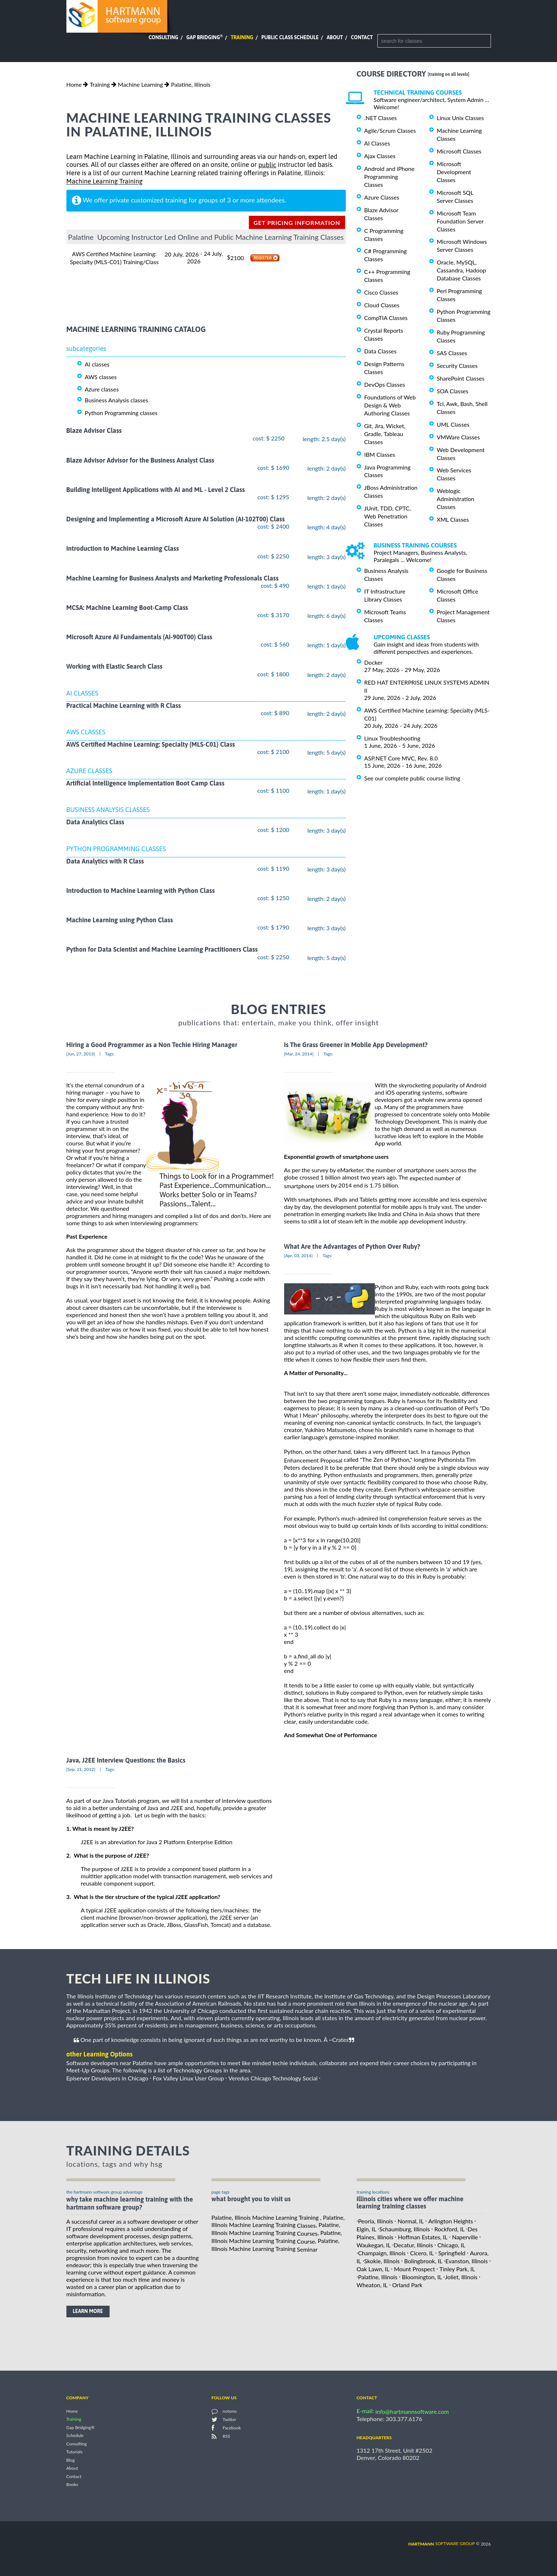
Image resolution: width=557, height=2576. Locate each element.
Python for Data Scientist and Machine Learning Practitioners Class (162, 949)
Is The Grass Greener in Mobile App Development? (356, 1045)
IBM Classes (379, 454)
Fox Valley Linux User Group (188, 2078)
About (335, 37)
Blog (70, 2460)
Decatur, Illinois (413, 2244)
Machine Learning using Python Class (119, 920)
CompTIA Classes (386, 317)
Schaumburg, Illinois (404, 2229)
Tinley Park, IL (457, 2268)
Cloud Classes (382, 305)
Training (242, 37)
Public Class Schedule (290, 37)
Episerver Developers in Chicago (107, 2078)
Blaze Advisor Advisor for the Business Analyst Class (140, 460)
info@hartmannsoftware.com (412, 2411)
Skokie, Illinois (382, 2260)
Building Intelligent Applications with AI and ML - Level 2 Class (155, 489)
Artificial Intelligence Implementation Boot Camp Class (145, 783)
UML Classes (453, 424)
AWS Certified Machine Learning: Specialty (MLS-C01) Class (150, 744)
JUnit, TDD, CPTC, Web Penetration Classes (387, 516)
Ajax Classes (380, 155)
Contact (362, 37)
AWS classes (101, 376)
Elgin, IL (366, 2229)
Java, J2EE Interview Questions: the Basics (125, 1760)
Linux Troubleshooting (392, 738)
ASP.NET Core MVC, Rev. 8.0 (401, 758)
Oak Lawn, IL (373, 2268)
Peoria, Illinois (375, 2221)
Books (72, 2484)
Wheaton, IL (372, 2284)
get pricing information (297, 222)
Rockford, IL (449, 2229)
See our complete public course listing (412, 778)
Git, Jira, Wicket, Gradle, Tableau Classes (385, 433)
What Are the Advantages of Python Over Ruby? (352, 1246)
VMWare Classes (458, 437)
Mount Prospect (414, 2268)
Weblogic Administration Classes (455, 498)
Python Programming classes (121, 412)
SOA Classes (452, 390)
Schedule (75, 2435)
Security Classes (457, 365)
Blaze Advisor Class (94, 431)
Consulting (163, 37)
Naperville (465, 2237)
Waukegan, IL (374, 2244)
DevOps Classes (384, 384)
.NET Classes (380, 117)
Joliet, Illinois (461, 2276)
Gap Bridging (204, 37)
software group (441, 2543)
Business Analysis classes (116, 400)
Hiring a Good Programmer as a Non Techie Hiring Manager (152, 1045)
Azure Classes (382, 197)
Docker (373, 662)
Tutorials (74, 2452)
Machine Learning (140, 84)
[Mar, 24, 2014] (299, 1054)
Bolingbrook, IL (423, 2260)
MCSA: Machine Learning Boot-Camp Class (127, 607)
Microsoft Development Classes (454, 171)
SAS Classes (452, 352)
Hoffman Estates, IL (423, 2237)
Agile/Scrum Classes (390, 130)
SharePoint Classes (461, 378)
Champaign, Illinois (382, 2252)
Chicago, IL (451, 2244)
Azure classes (102, 389)
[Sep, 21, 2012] (80, 1769)
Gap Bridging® (80, 2427)
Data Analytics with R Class (105, 861)
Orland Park (407, 2284)
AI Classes (377, 143)
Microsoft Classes (459, 151)
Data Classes (380, 351)
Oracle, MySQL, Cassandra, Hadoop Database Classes (461, 270)
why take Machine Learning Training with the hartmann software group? (129, 2203)
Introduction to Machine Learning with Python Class (140, 890)
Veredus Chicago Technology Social (273, 2078)
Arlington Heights (450, 2221)
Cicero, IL (422, 2252)
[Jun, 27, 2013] (80, 1054)
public (267, 165)
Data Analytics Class (95, 822)
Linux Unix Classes (460, 117)
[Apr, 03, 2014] (298, 1255)
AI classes (97, 364)
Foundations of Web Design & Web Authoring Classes (390, 405)
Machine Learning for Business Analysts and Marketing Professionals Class (172, 578)
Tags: (109, 1054)
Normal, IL (411, 2221)
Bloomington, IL (422, 2276)
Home (74, 84)
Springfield (452, 2252)
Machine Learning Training (104, 181)
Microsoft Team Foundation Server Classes (460, 221)
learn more (88, 2311)
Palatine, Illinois (190, 84)
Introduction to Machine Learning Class (122, 549)
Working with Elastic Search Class (114, 666)
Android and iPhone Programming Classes (389, 176)
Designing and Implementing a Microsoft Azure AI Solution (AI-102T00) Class (175, 519)
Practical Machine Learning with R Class (123, 705)
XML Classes (453, 519)
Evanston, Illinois (466, 2260)
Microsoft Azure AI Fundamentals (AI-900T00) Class (139, 637)
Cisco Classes (381, 292)
